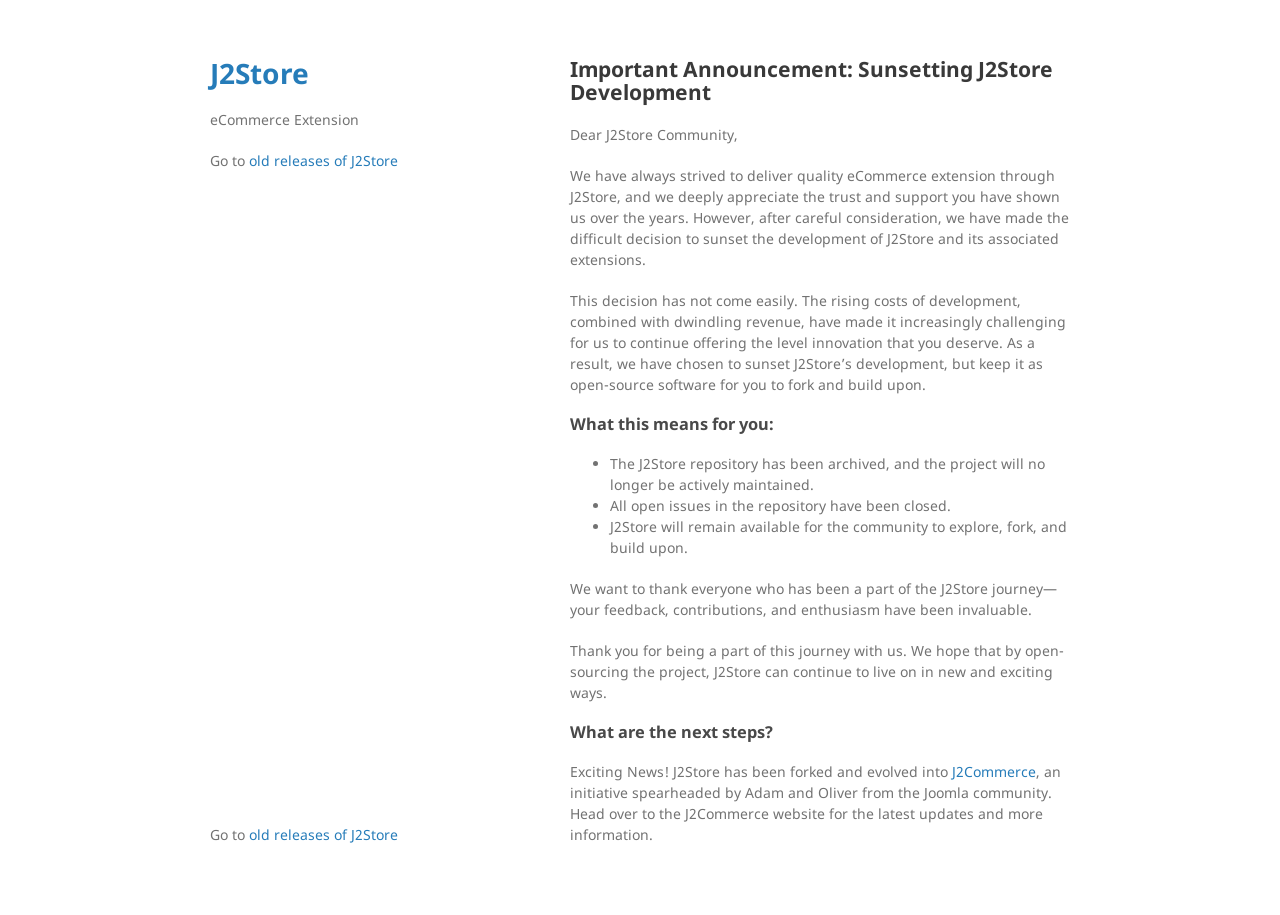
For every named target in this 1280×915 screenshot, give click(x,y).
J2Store (259, 73)
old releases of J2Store (323, 160)
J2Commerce (994, 771)
